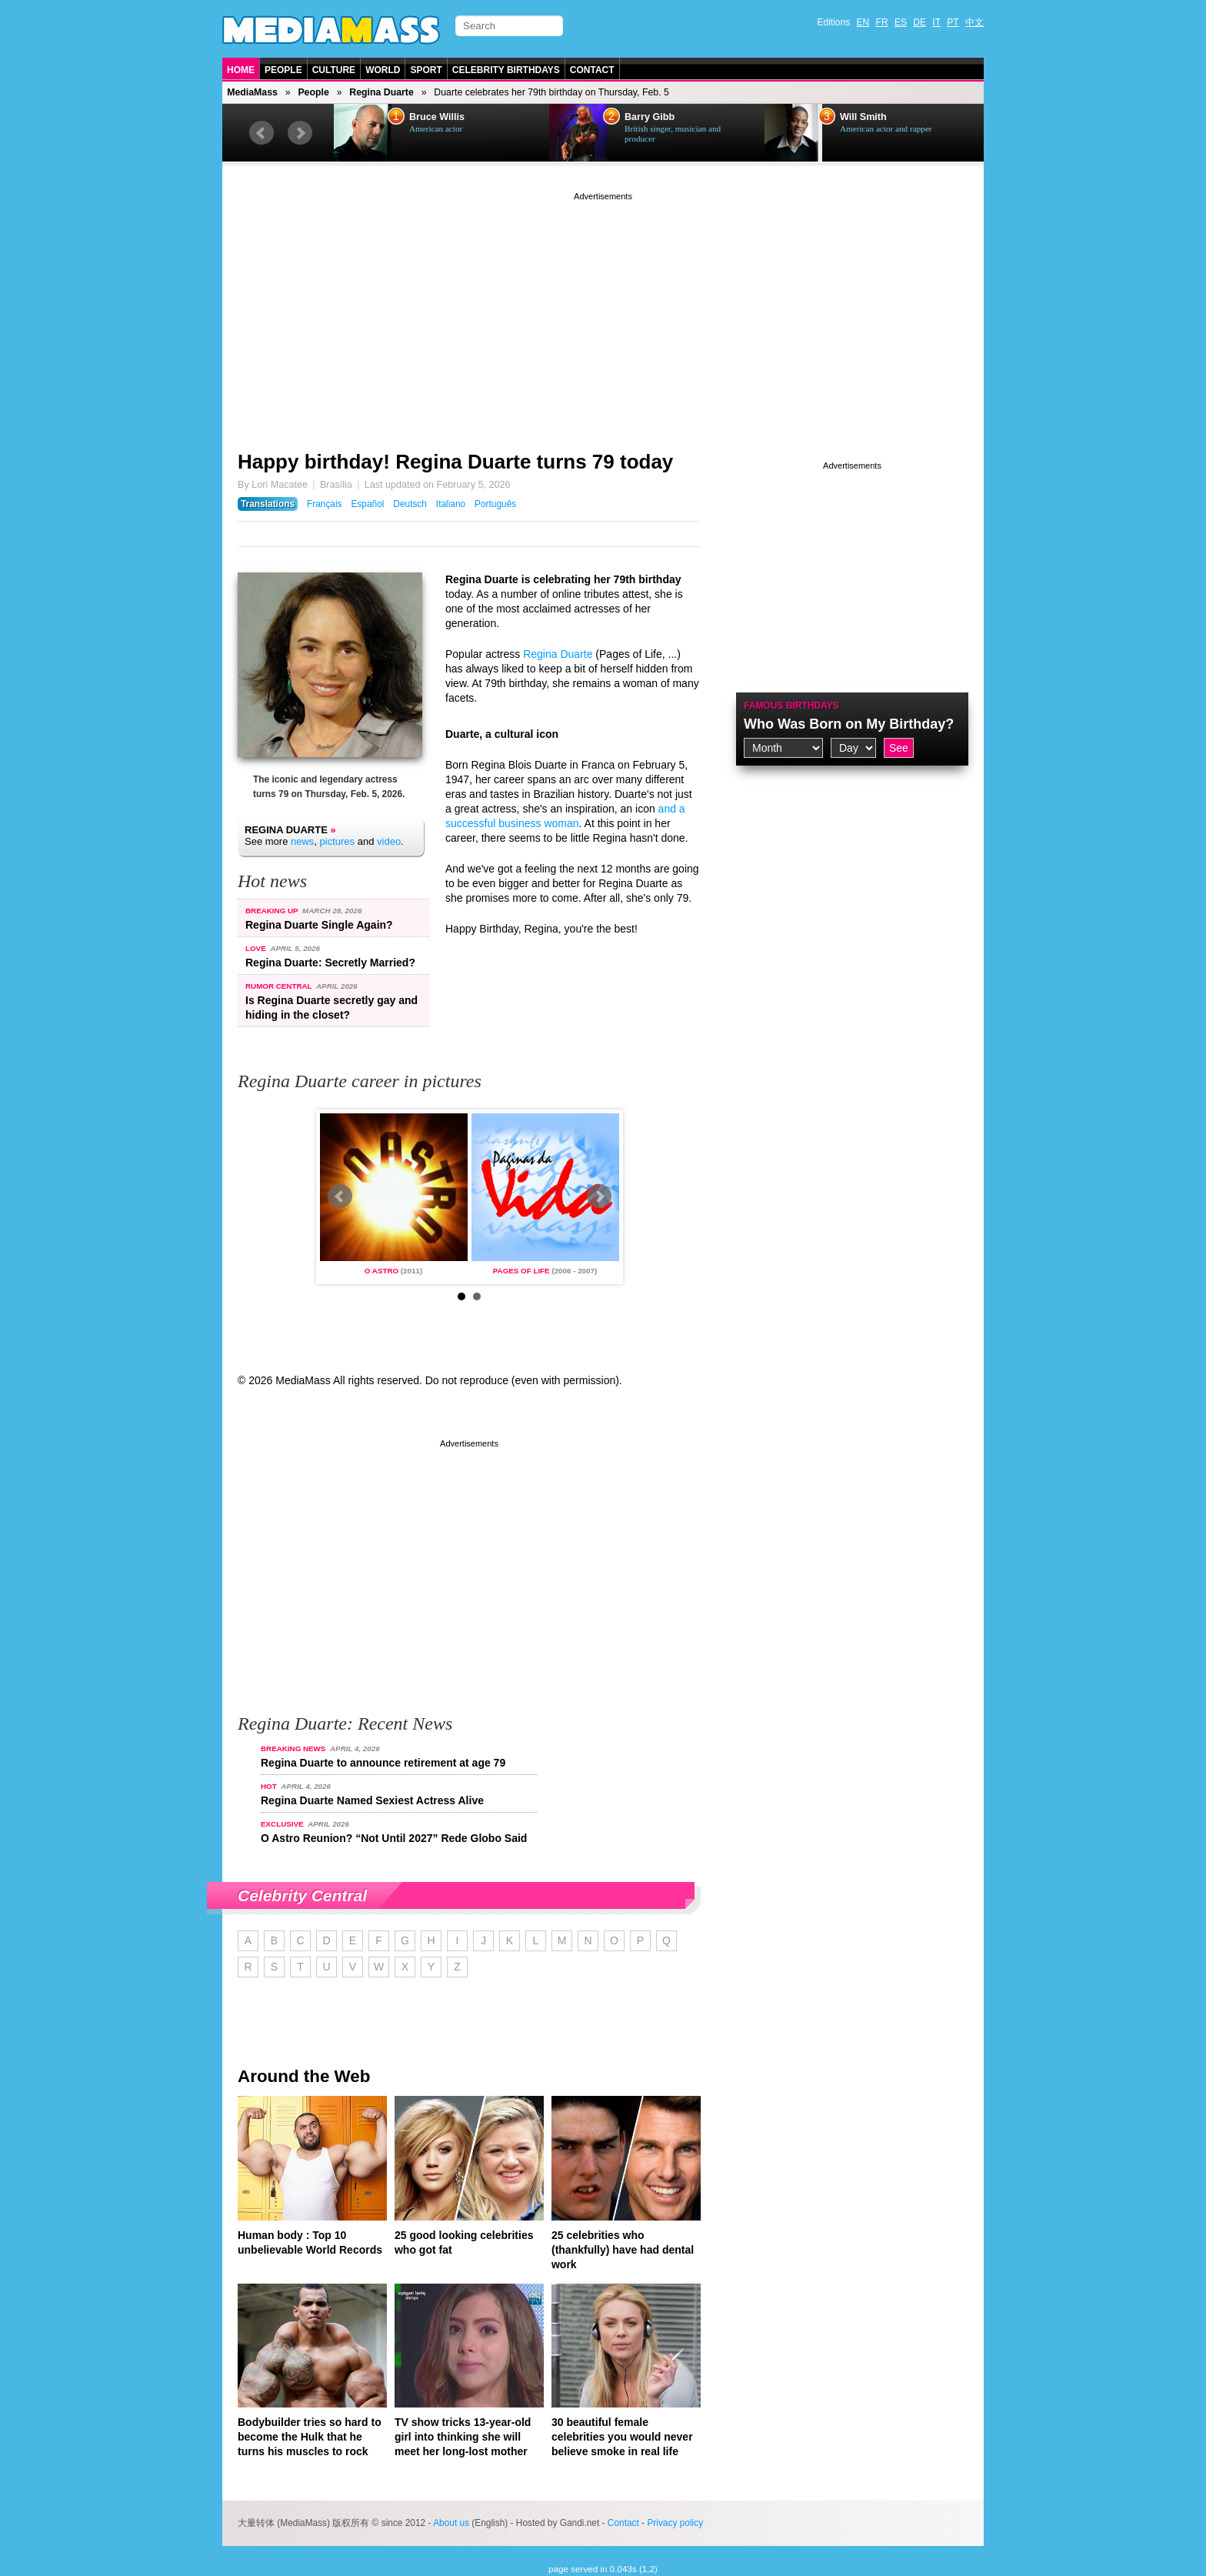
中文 (974, 22)
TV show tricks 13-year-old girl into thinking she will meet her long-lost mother (463, 2437)
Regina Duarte (381, 92)
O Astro (381, 1270)
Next (300, 133)
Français (324, 504)
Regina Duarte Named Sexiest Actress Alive (372, 1800)
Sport (425, 70)
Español (367, 504)
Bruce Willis (437, 117)
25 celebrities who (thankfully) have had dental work (622, 2250)
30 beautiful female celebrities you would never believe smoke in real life (622, 2437)
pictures (337, 841)
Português (495, 504)
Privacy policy (675, 2523)
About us (451, 2523)
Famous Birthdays (791, 705)
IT (936, 22)
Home (241, 70)
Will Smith (863, 117)
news (302, 841)
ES (901, 22)
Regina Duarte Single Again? (319, 925)
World (382, 70)
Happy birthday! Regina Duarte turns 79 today (455, 461)
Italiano (450, 504)
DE (919, 22)
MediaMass (252, 92)
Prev (261, 133)
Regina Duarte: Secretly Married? (330, 962)
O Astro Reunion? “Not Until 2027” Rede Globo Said (394, 1838)
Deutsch (410, 504)
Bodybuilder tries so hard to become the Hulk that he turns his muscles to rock (309, 2437)
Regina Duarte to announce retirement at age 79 (383, 1763)
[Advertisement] (603, 311)
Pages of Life (521, 1270)
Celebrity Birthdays (506, 70)
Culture (333, 70)
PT (952, 22)
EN (863, 22)
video (389, 841)
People (283, 70)
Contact (592, 70)
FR (882, 22)
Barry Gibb (650, 117)
